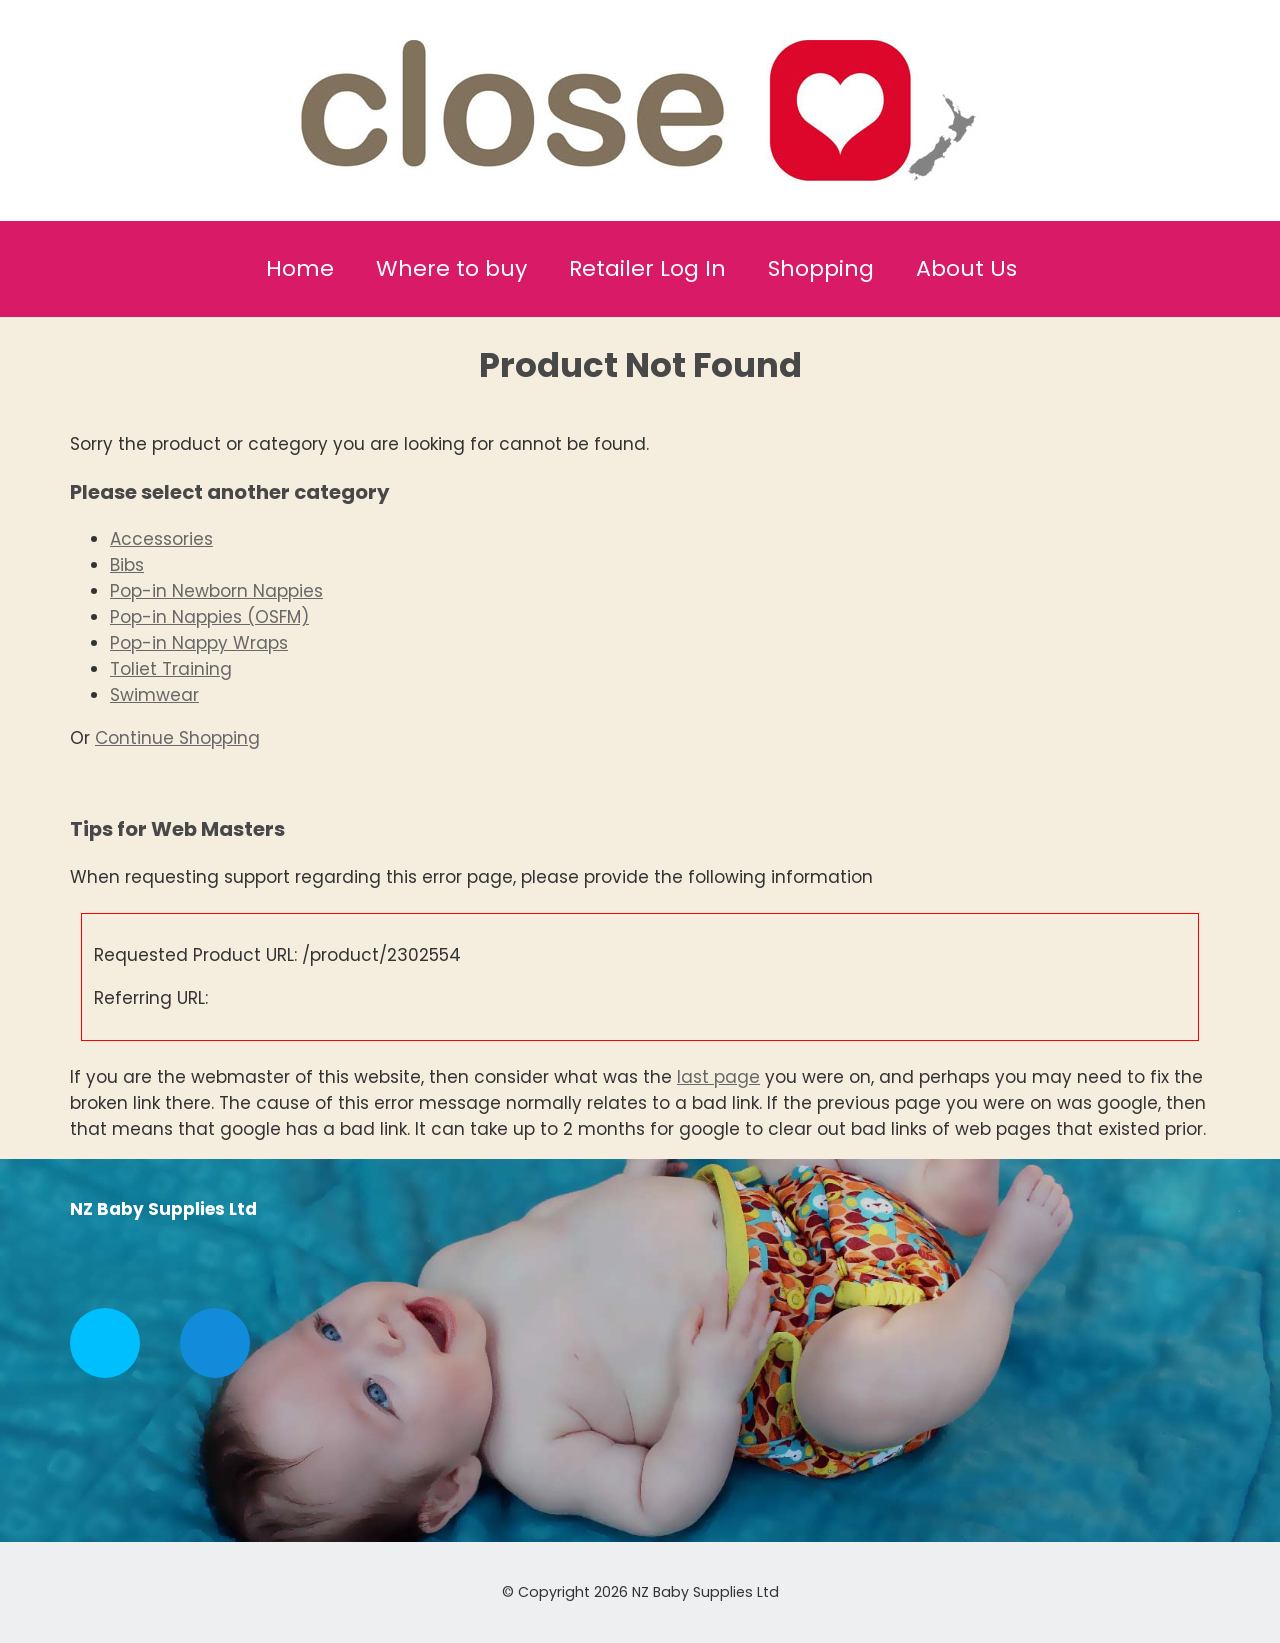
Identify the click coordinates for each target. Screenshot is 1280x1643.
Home (300, 268)
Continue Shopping (177, 738)
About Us (966, 268)
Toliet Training (171, 669)
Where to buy (451, 268)
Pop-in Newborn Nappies (216, 591)
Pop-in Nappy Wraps (199, 643)
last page (718, 1077)
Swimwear (154, 695)
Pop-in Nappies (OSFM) (209, 617)
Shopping (821, 268)
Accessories (161, 539)
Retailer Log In (647, 268)
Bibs (127, 565)
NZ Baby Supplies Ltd (705, 1592)
